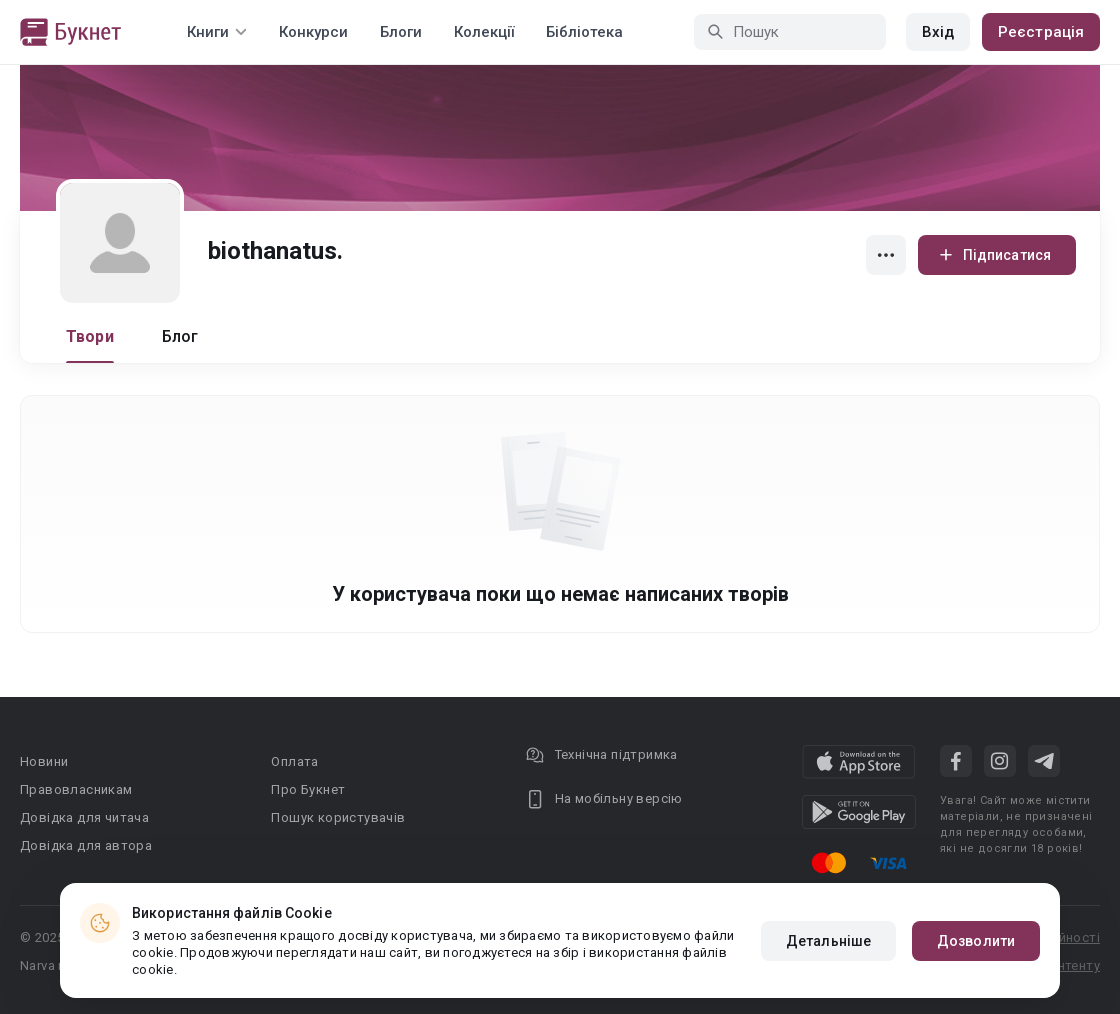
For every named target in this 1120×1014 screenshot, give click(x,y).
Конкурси (313, 32)
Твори (90, 336)
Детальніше (828, 941)
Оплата (294, 761)
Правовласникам (76, 789)
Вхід (938, 32)
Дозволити (976, 941)
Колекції (484, 32)
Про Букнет (308, 789)
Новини (44, 761)
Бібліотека (584, 32)
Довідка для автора (86, 845)
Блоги (401, 32)
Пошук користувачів (338, 817)
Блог (180, 336)
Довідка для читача (84, 817)
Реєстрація (1041, 32)
